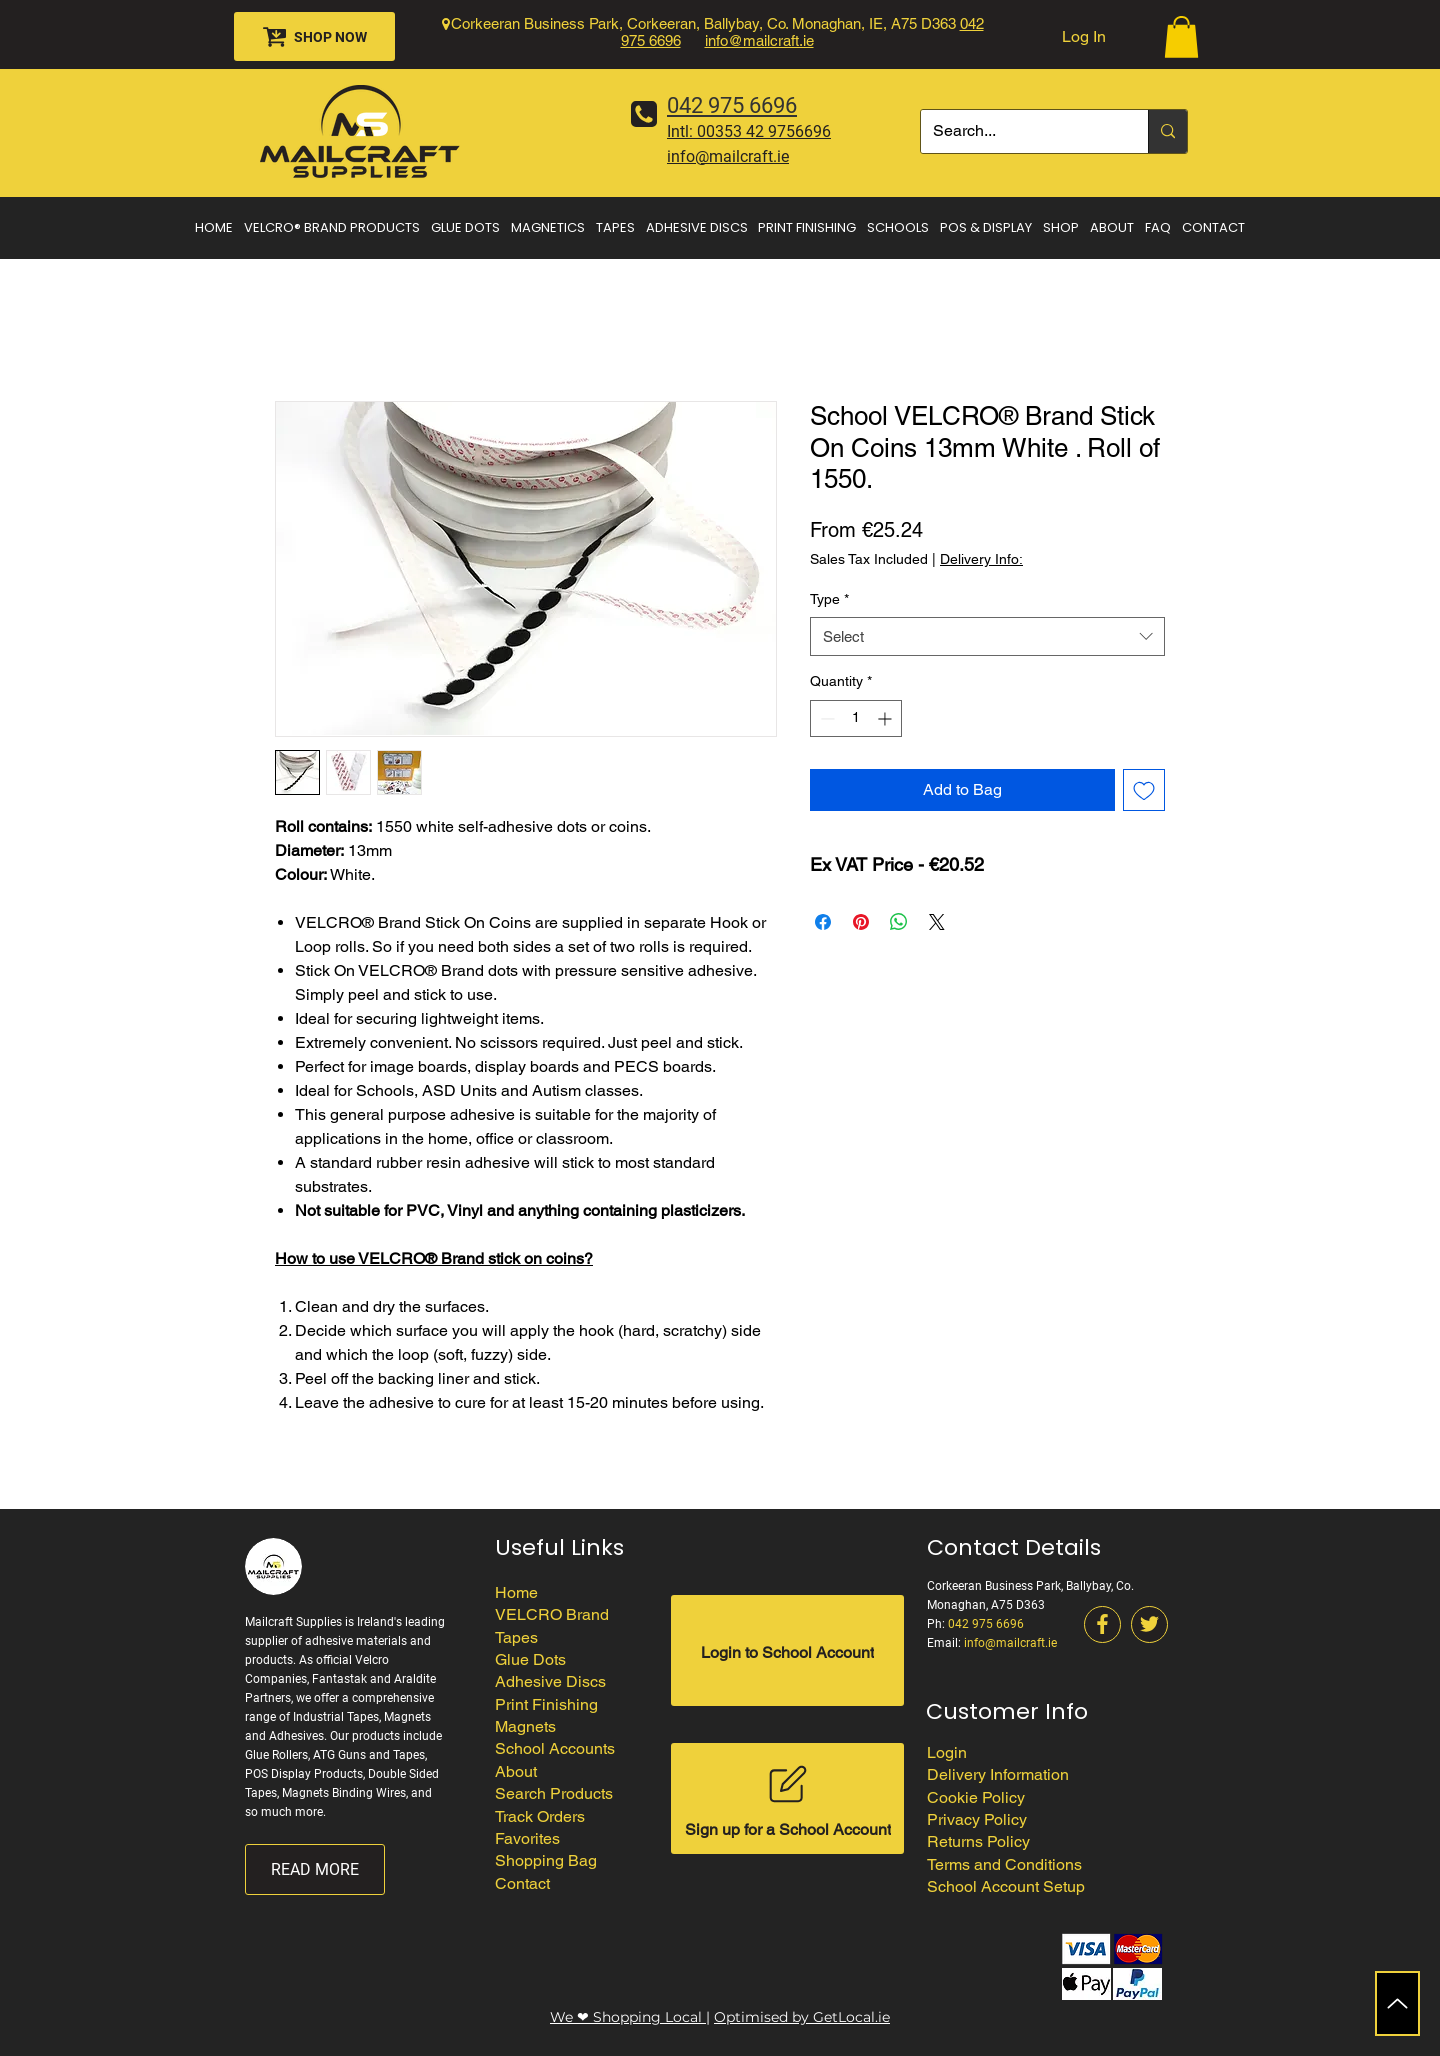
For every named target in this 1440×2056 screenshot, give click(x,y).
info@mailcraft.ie (759, 40)
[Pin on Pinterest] (861, 922)
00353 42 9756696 (764, 131)
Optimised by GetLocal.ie (802, 2017)
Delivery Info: (981, 559)
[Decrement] (825, 718)
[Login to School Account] (787, 1650)
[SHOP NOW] (314, 36)
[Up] (1397, 2003)
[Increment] (886, 718)
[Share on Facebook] (823, 922)
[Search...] (1019, 131)
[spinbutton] (856, 718)
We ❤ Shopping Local (628, 2017)
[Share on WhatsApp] (899, 922)
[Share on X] (937, 922)
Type (829, 599)
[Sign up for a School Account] (787, 1798)
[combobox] (987, 636)
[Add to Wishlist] (1144, 790)
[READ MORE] (315, 1869)
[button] (1181, 37)
